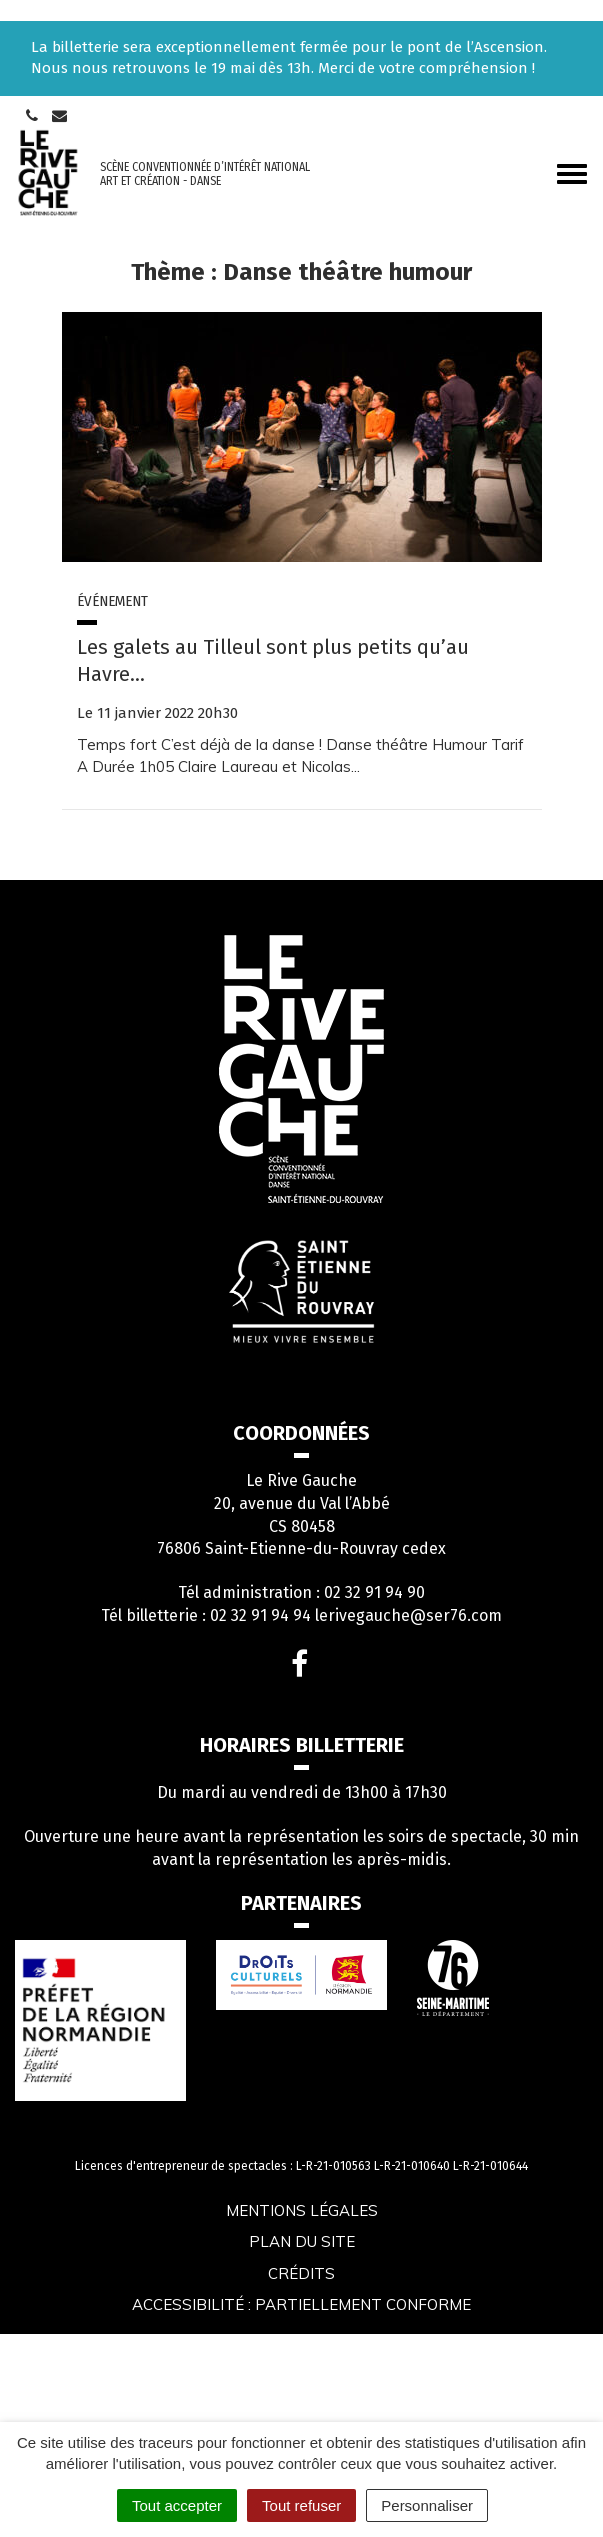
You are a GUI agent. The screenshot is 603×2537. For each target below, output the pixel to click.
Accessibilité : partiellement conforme (301, 2304)
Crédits (301, 2273)
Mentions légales (302, 2210)
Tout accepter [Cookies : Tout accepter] (177, 2505)
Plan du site (302, 2241)
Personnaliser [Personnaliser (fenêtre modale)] (427, 2505)
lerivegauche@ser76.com (408, 1615)
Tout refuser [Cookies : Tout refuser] (301, 2505)
